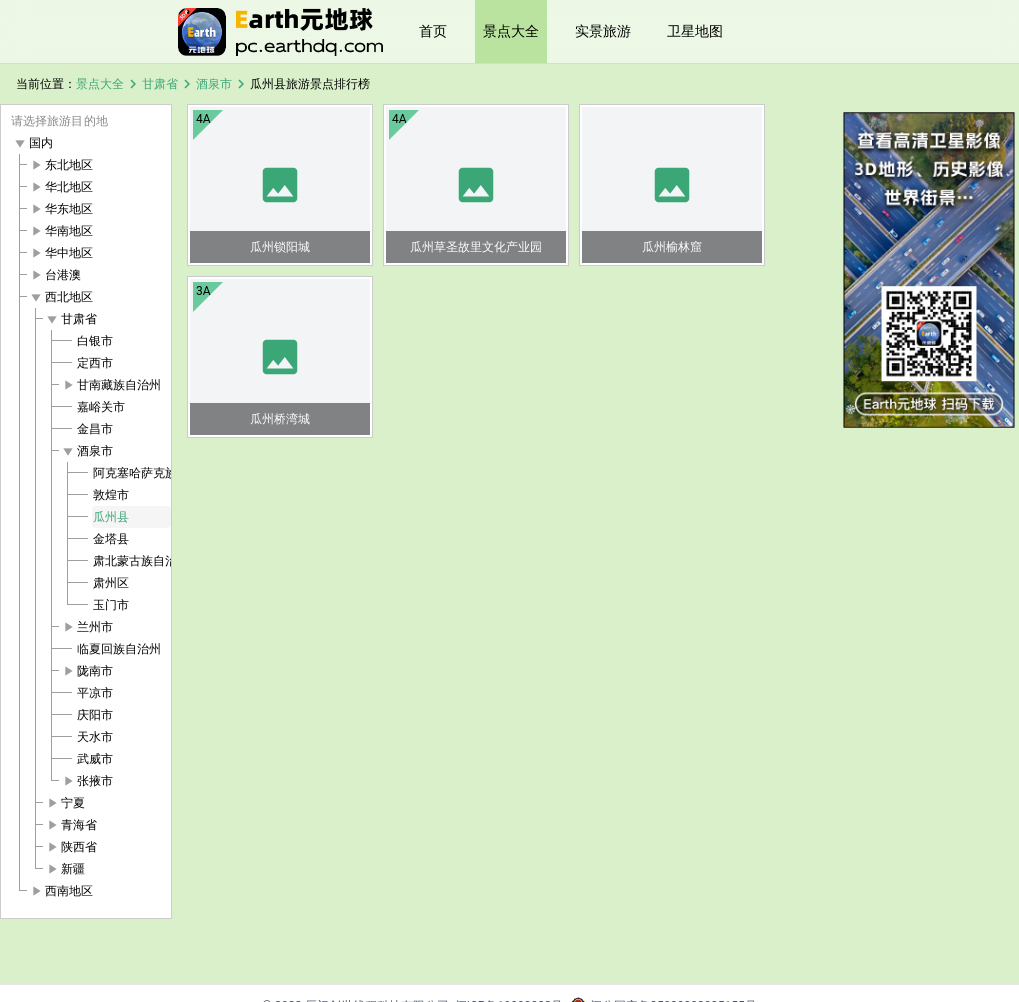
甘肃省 (160, 84)
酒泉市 (214, 84)
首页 (433, 31)
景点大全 (511, 31)
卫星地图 (695, 31)
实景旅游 (603, 31)
